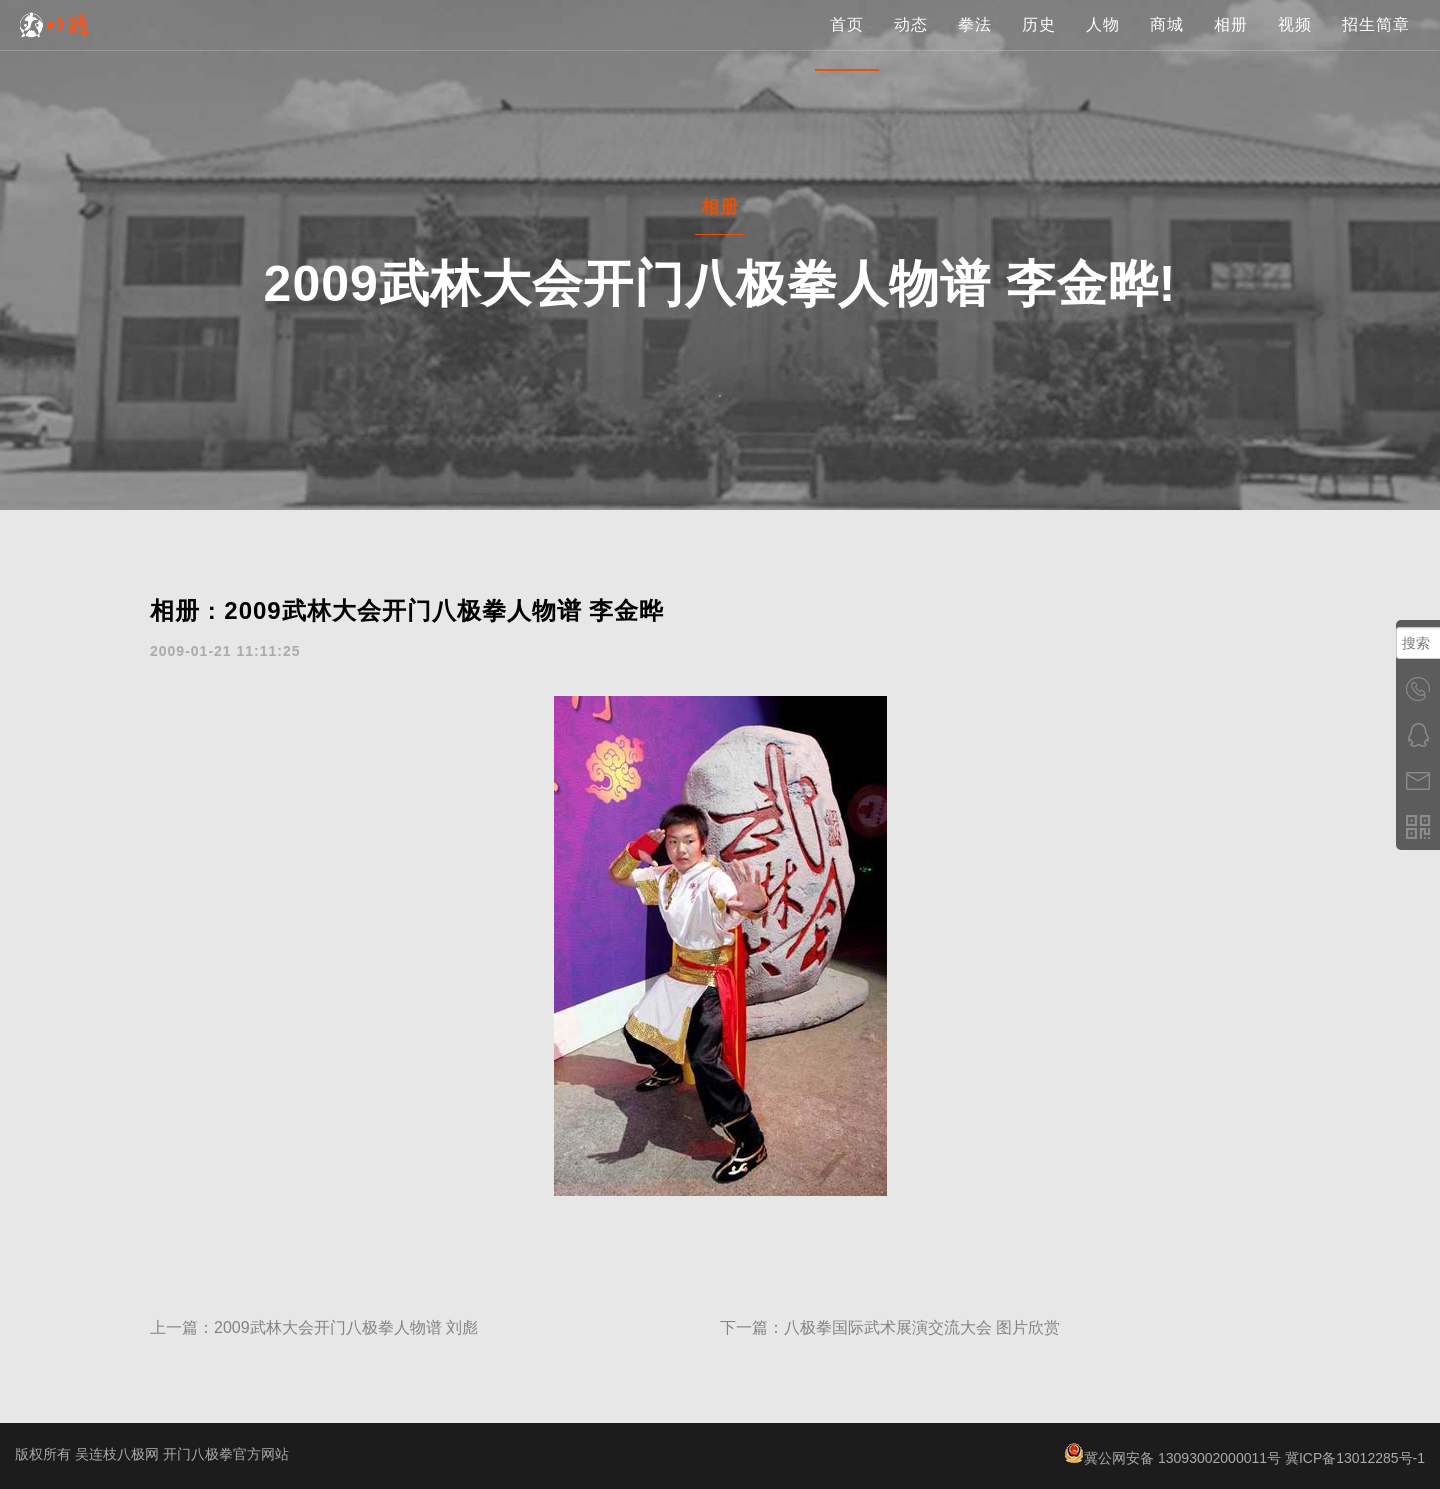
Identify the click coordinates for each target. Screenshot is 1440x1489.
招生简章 (1376, 44)
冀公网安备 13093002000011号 (1172, 1458)
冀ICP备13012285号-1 (1355, 1458)
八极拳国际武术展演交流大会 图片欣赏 (922, 1327)
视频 (1295, 44)
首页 (847, 44)
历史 (1039, 44)
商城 (1167, 44)
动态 (911, 44)
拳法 (975, 44)
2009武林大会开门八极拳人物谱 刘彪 (346, 1327)
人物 (1103, 44)
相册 (1231, 44)
